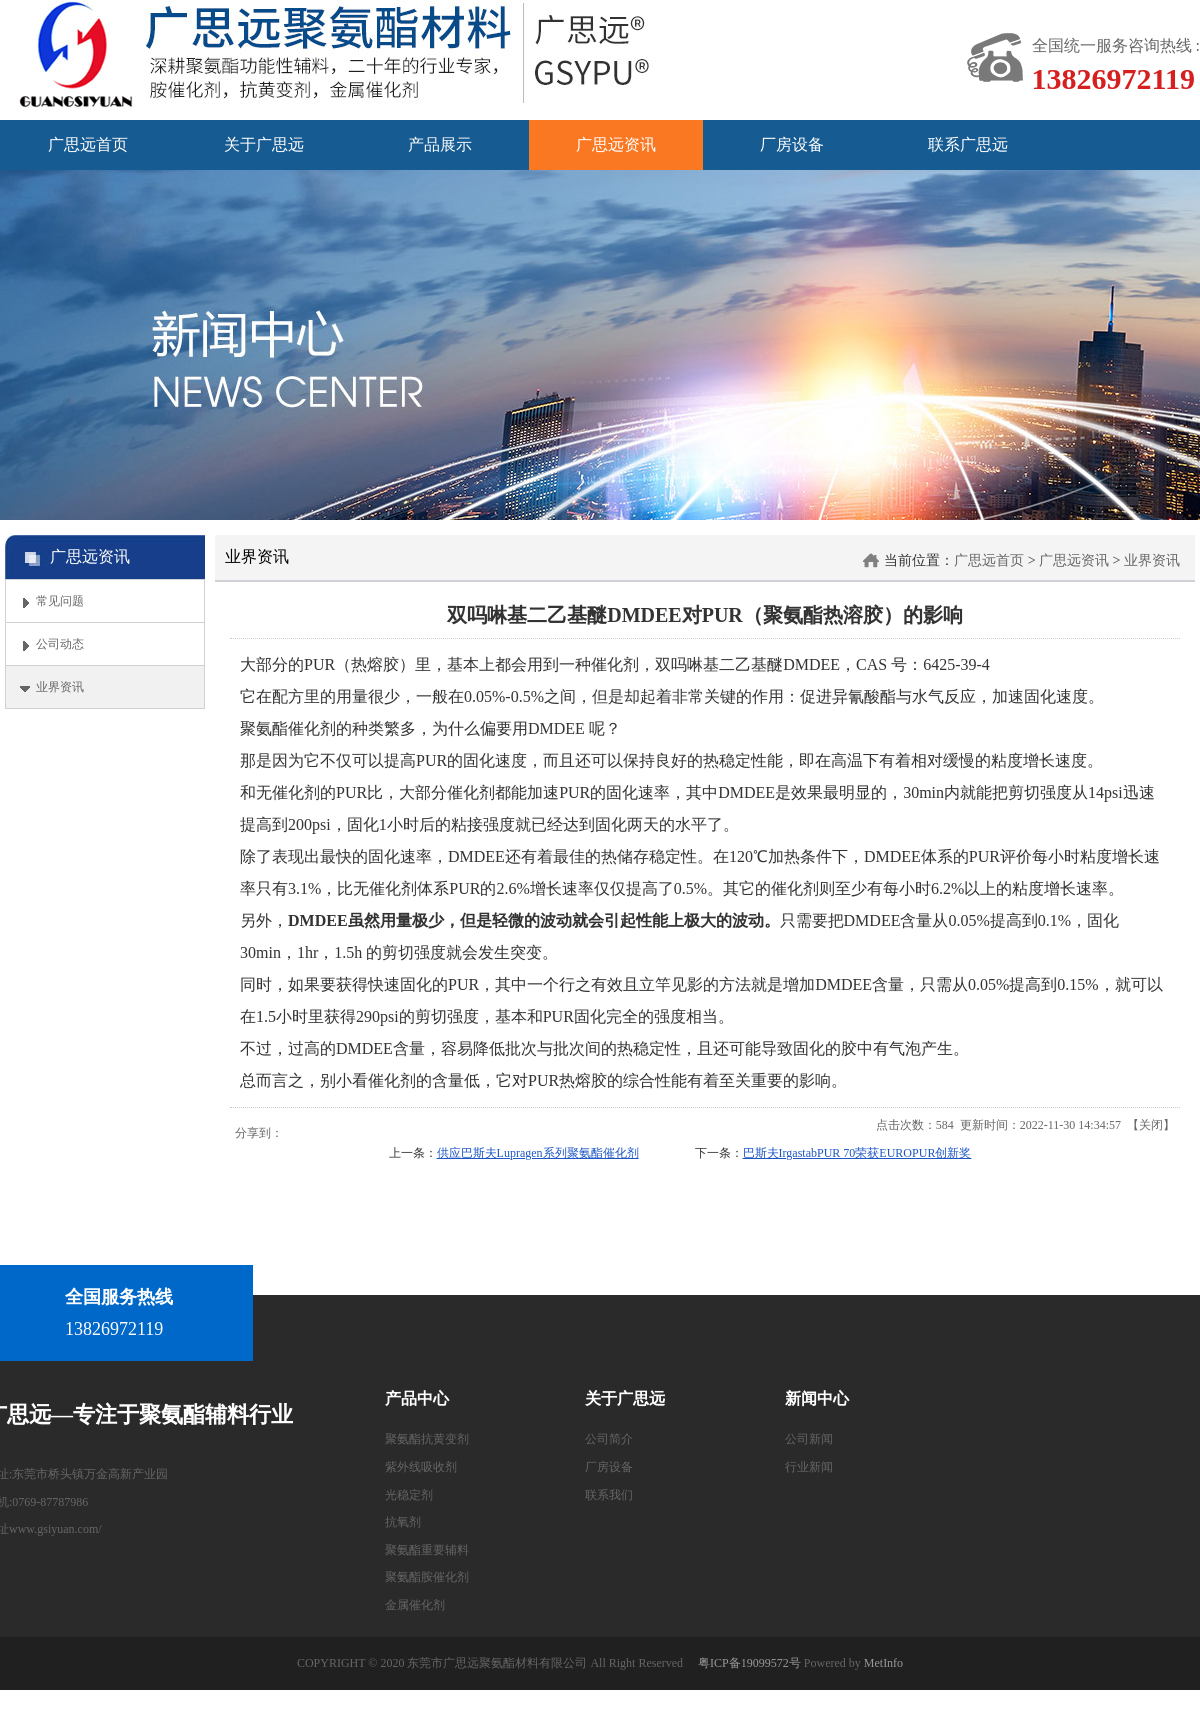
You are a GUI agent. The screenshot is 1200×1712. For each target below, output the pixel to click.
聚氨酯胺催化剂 (427, 1577)
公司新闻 (809, 1439)
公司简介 (609, 1439)
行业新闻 (809, 1467)
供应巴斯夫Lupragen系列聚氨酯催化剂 (538, 1153)
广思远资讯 (1074, 560)
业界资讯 (1152, 560)
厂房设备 (609, 1467)
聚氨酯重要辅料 (427, 1550)
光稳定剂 (409, 1495)
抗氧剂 (403, 1522)
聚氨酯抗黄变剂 (427, 1439)
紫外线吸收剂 (421, 1467)
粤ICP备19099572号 (749, 1663)
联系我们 (609, 1495)
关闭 (1151, 1125)
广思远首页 (989, 560)
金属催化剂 (415, 1605)
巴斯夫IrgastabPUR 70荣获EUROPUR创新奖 (857, 1153)
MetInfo (883, 1663)
